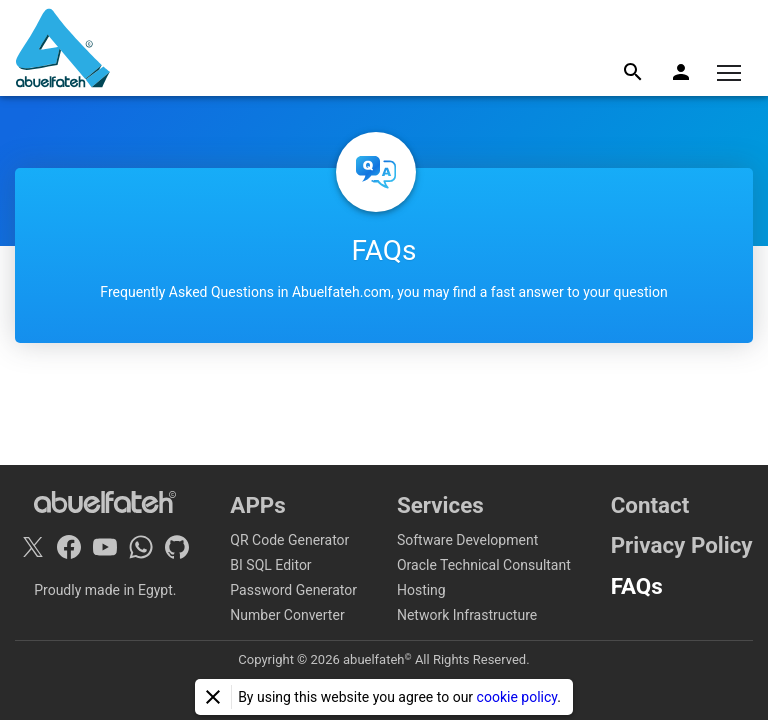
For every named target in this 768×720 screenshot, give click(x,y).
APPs (257, 505)
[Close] (213, 697)
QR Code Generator (289, 540)
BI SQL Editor (270, 565)
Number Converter (287, 615)
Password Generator (293, 590)
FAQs (637, 586)
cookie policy (517, 697)
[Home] (63, 48)
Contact (650, 505)
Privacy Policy (682, 545)
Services (440, 505)
